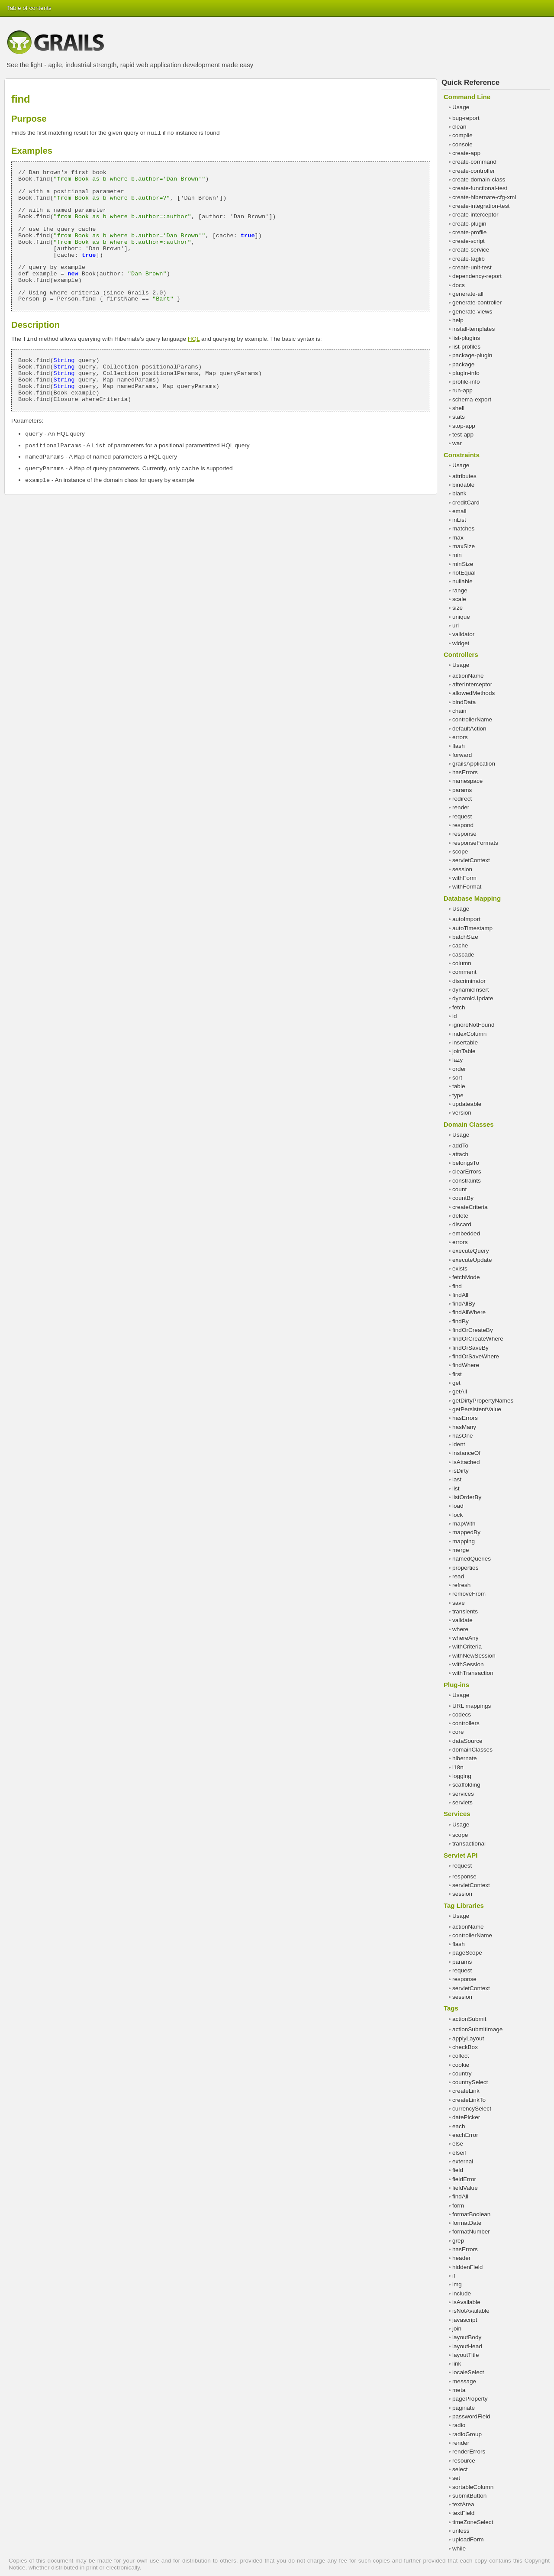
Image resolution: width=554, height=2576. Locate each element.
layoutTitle (465, 2355)
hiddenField (467, 2267)
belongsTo (465, 1163)
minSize (462, 564)
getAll (459, 1391)
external (462, 2161)
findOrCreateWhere (477, 1338)
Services (457, 1813)
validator (463, 634)
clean (459, 126)
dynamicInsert (470, 989)
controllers (466, 1723)
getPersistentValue (476, 1409)
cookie (460, 2065)
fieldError (464, 2179)
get (456, 1383)
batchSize (465, 937)
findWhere (465, 1365)
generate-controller (477, 302)
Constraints (462, 455)
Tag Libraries (464, 1905)
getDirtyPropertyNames (482, 1400)
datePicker (466, 2117)
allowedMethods (473, 693)
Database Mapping (472, 898)
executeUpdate (472, 1260)
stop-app (463, 426)
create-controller (473, 171)
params (462, 790)
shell (458, 408)
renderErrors (468, 2451)
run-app (462, 390)
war (457, 443)
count (459, 1189)
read (458, 1576)
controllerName (472, 719)
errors (460, 737)
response (464, 834)
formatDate (466, 2223)
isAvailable (466, 2302)
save (458, 1603)
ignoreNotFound (473, 1024)
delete (460, 1215)
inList (459, 520)
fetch (458, 1007)
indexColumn (469, 1034)
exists (459, 1268)
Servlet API (460, 1855)
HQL (194, 339)
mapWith (464, 1523)
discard (461, 1224)
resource (463, 2460)
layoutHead (467, 2346)
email (459, 511)
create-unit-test (472, 267)
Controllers (461, 654)
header (461, 2258)
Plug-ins (456, 1684)
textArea (463, 2504)
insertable (465, 1042)
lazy (457, 1060)
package (463, 364)
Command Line (467, 96)
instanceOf (466, 1453)
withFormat (466, 886)
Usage (460, 107)
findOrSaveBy (470, 1348)
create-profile (469, 232)
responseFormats (475, 843)
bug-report (466, 118)
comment (464, 972)
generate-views (472, 311)
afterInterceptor (472, 684)
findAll (460, 1295)
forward (462, 755)
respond (462, 825)
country (462, 2073)
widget (460, 643)
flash (458, 746)
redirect (462, 798)
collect (460, 2055)
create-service (470, 249)
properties (465, 1567)
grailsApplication (473, 763)
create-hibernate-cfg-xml (484, 197)
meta (458, 2390)
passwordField (471, 2416)
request (462, 816)
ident (458, 1444)
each (458, 2126)
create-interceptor (475, 214)
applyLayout (468, 2038)
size (457, 607)
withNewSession (474, 1655)
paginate (463, 2408)
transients (465, 1611)
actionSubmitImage (477, 2029)
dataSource (467, 1741)
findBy (460, 1321)
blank (459, 493)
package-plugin (472, 355)
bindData (464, 702)
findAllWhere (469, 1312)
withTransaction (472, 1673)
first (457, 1374)
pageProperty (470, 2398)
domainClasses (472, 1749)
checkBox (465, 2047)
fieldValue (465, 2188)
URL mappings (471, 1706)
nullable (462, 581)
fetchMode (466, 1277)
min (457, 555)
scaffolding (466, 1784)
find (457, 1286)
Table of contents (29, 8)
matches (463, 528)
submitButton (469, 2495)
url (455, 625)
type (458, 1095)
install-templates (473, 329)
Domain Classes (469, 1124)
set (456, 2478)
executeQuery (470, 1251)
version (461, 1112)
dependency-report (477, 276)
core (458, 1732)
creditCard (466, 502)
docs (458, 285)
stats (458, 417)
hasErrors (465, 772)
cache (460, 945)
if (453, 2275)
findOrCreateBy (472, 1330)
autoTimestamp (472, 928)
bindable (463, 485)
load (458, 1506)
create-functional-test (479, 188)
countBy (462, 1198)
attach (460, 1154)
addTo (460, 1145)
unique (461, 617)
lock (457, 1515)
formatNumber (471, 2231)
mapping (463, 1541)
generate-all (467, 294)
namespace (467, 781)
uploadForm (468, 2539)
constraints (466, 1180)
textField (463, 2513)
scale (459, 599)
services (463, 1794)
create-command (474, 161)
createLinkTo (469, 2100)
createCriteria (470, 1207)
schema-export (471, 399)
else (457, 2143)
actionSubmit (469, 2019)
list (456, 1488)
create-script (468, 241)
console (462, 144)
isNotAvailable (471, 2311)
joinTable (464, 1051)
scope (460, 851)
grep (458, 2240)
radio (458, 2425)
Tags (451, 2008)
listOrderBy (466, 1497)
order (459, 1069)
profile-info (466, 381)
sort (457, 1077)
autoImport (466, 919)
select (460, 2469)
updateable (466, 1104)
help (458, 320)
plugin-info (466, 373)
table (458, 1086)
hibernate (464, 1758)
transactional (469, 1843)
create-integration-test (480, 206)
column (461, 963)
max (458, 537)
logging (461, 1776)
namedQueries (471, 1558)
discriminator (469, 981)
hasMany (464, 1427)
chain (459, 711)
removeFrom (469, 1593)
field (457, 2170)
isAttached (466, 1462)
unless (460, 2531)
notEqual (464, 572)
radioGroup (467, 2434)
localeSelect (468, 2372)
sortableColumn (472, 2487)
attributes (464, 476)
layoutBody (466, 2337)
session (462, 869)
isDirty (460, 1470)
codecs (461, 1714)
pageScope (467, 1952)
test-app (462, 434)
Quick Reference (470, 82)
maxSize (463, 546)
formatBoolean (471, 2214)
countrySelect (470, 2082)
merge (460, 1550)
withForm (464, 878)
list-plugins (466, 338)
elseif (459, 2152)
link (456, 2363)
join (456, 2328)
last (456, 1479)
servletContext (471, 860)
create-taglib (468, 258)
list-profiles (466, 346)
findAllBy (463, 1303)
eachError (465, 2135)
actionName (468, 675)
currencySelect (471, 2108)
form (458, 2205)
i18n (458, 1767)
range (459, 590)
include (461, 2293)
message (464, 2381)
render (460, 807)
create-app (466, 153)
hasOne (462, 1435)
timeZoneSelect (472, 2522)
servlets (462, 1802)
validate (462, 1620)
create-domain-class (478, 179)
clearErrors (466, 1171)
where (460, 1629)
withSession (468, 1664)
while (459, 2548)
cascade (463, 954)
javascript (464, 2320)
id (454, 1016)
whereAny (465, 1638)
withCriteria (467, 1646)
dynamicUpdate (472, 998)
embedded (466, 1233)
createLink (466, 2091)
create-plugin (469, 223)
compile (462, 135)
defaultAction (469, 728)
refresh (461, 1585)
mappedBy (466, 1532)
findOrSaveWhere (475, 1356)
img (457, 2284)
